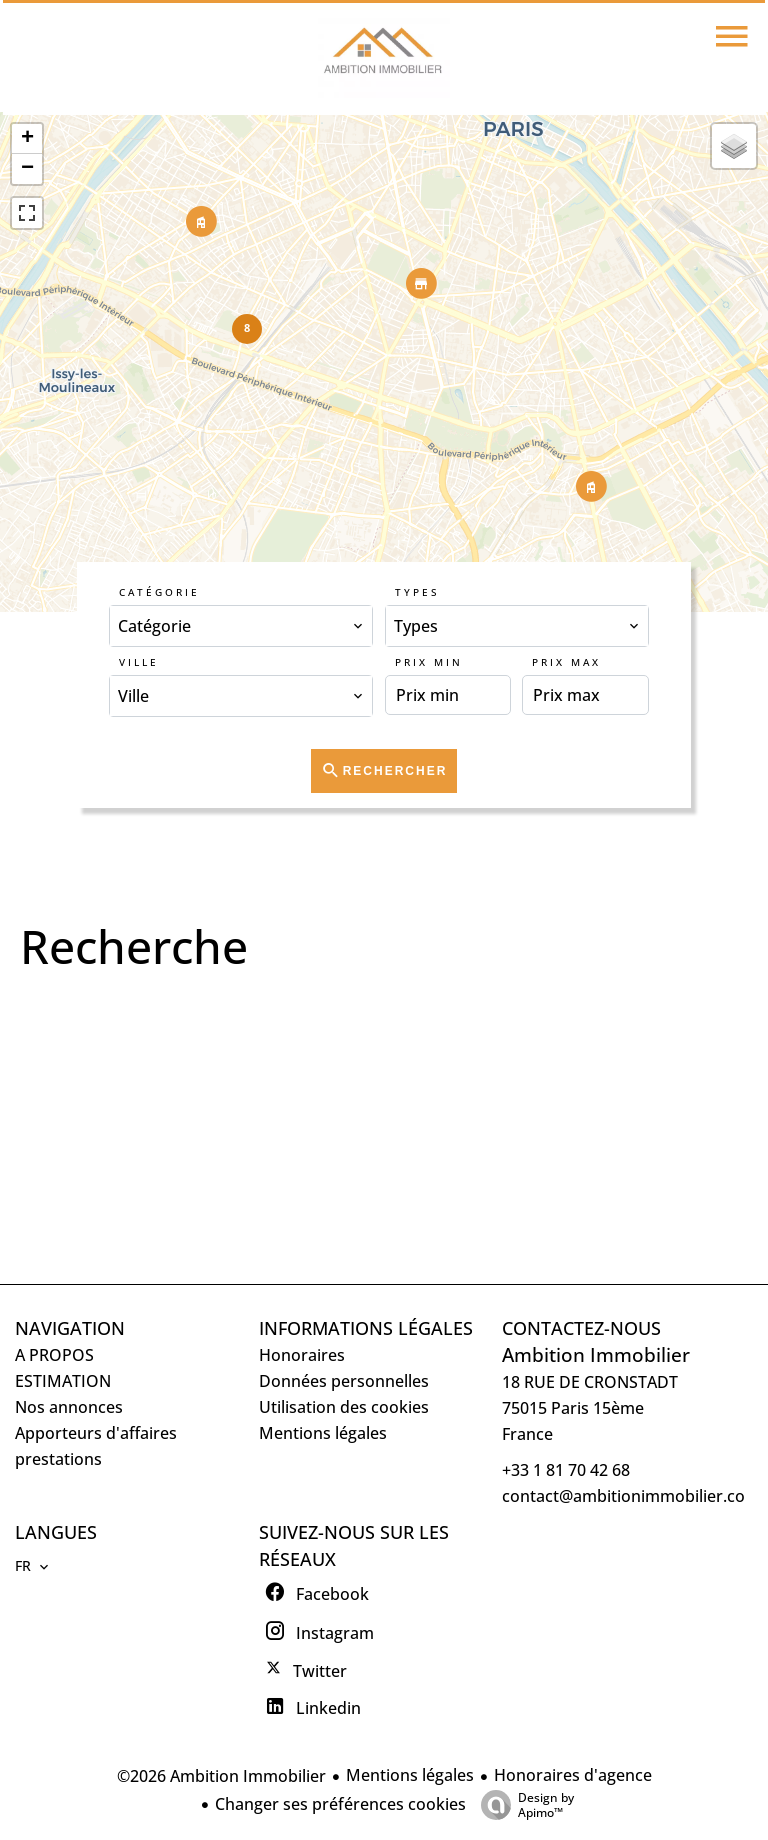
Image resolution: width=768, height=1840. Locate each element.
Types (417, 592)
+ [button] (27, 139)
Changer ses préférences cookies (340, 1804)
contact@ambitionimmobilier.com (631, 1496)
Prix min (429, 662)
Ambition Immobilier (596, 1354)
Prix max (566, 662)
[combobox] (241, 626)
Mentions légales (410, 1775)
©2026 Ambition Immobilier (221, 1776)
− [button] (27, 169)
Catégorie (159, 592)
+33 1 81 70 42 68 (566, 1470)
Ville (139, 662)
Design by (522, 1804)
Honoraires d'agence (573, 1775)
